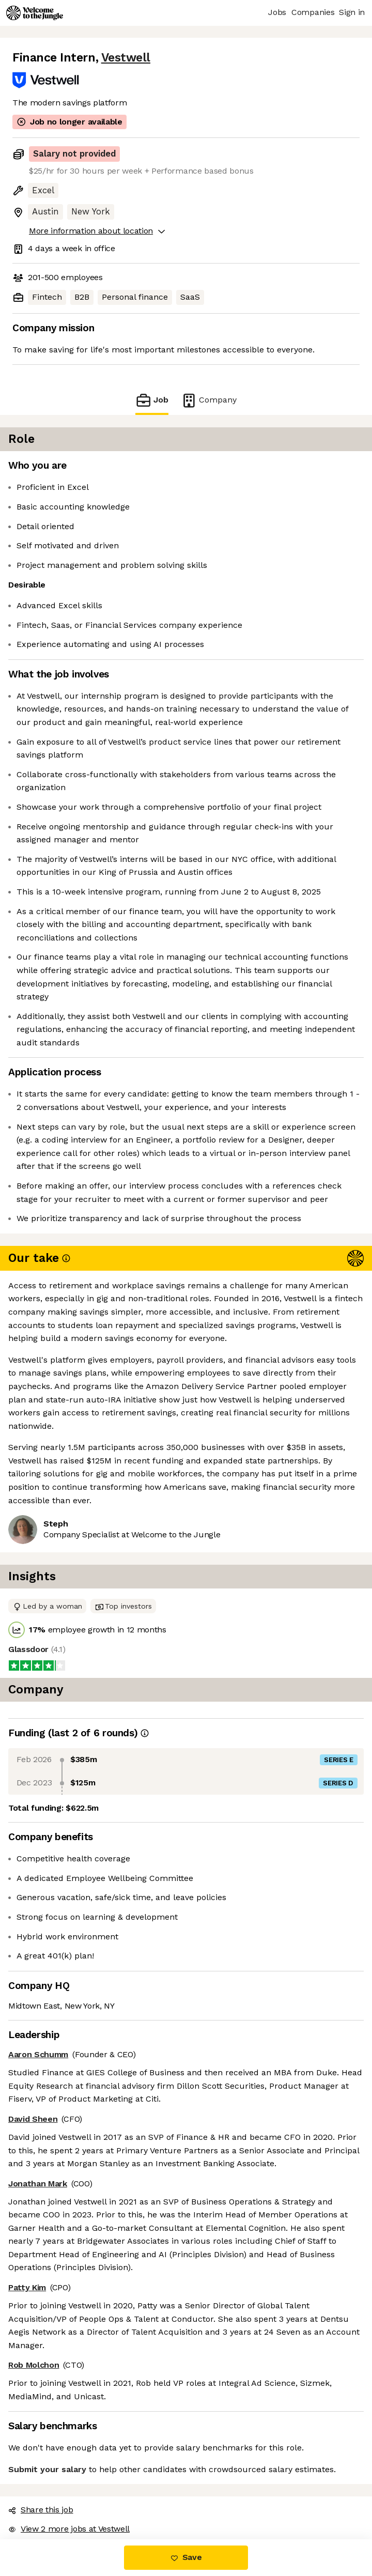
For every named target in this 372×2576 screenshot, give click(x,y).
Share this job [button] (40, 2510)
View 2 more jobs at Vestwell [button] (69, 2529)
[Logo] (34, 13)
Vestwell (125, 58)
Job (151, 400)
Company (209, 400)
